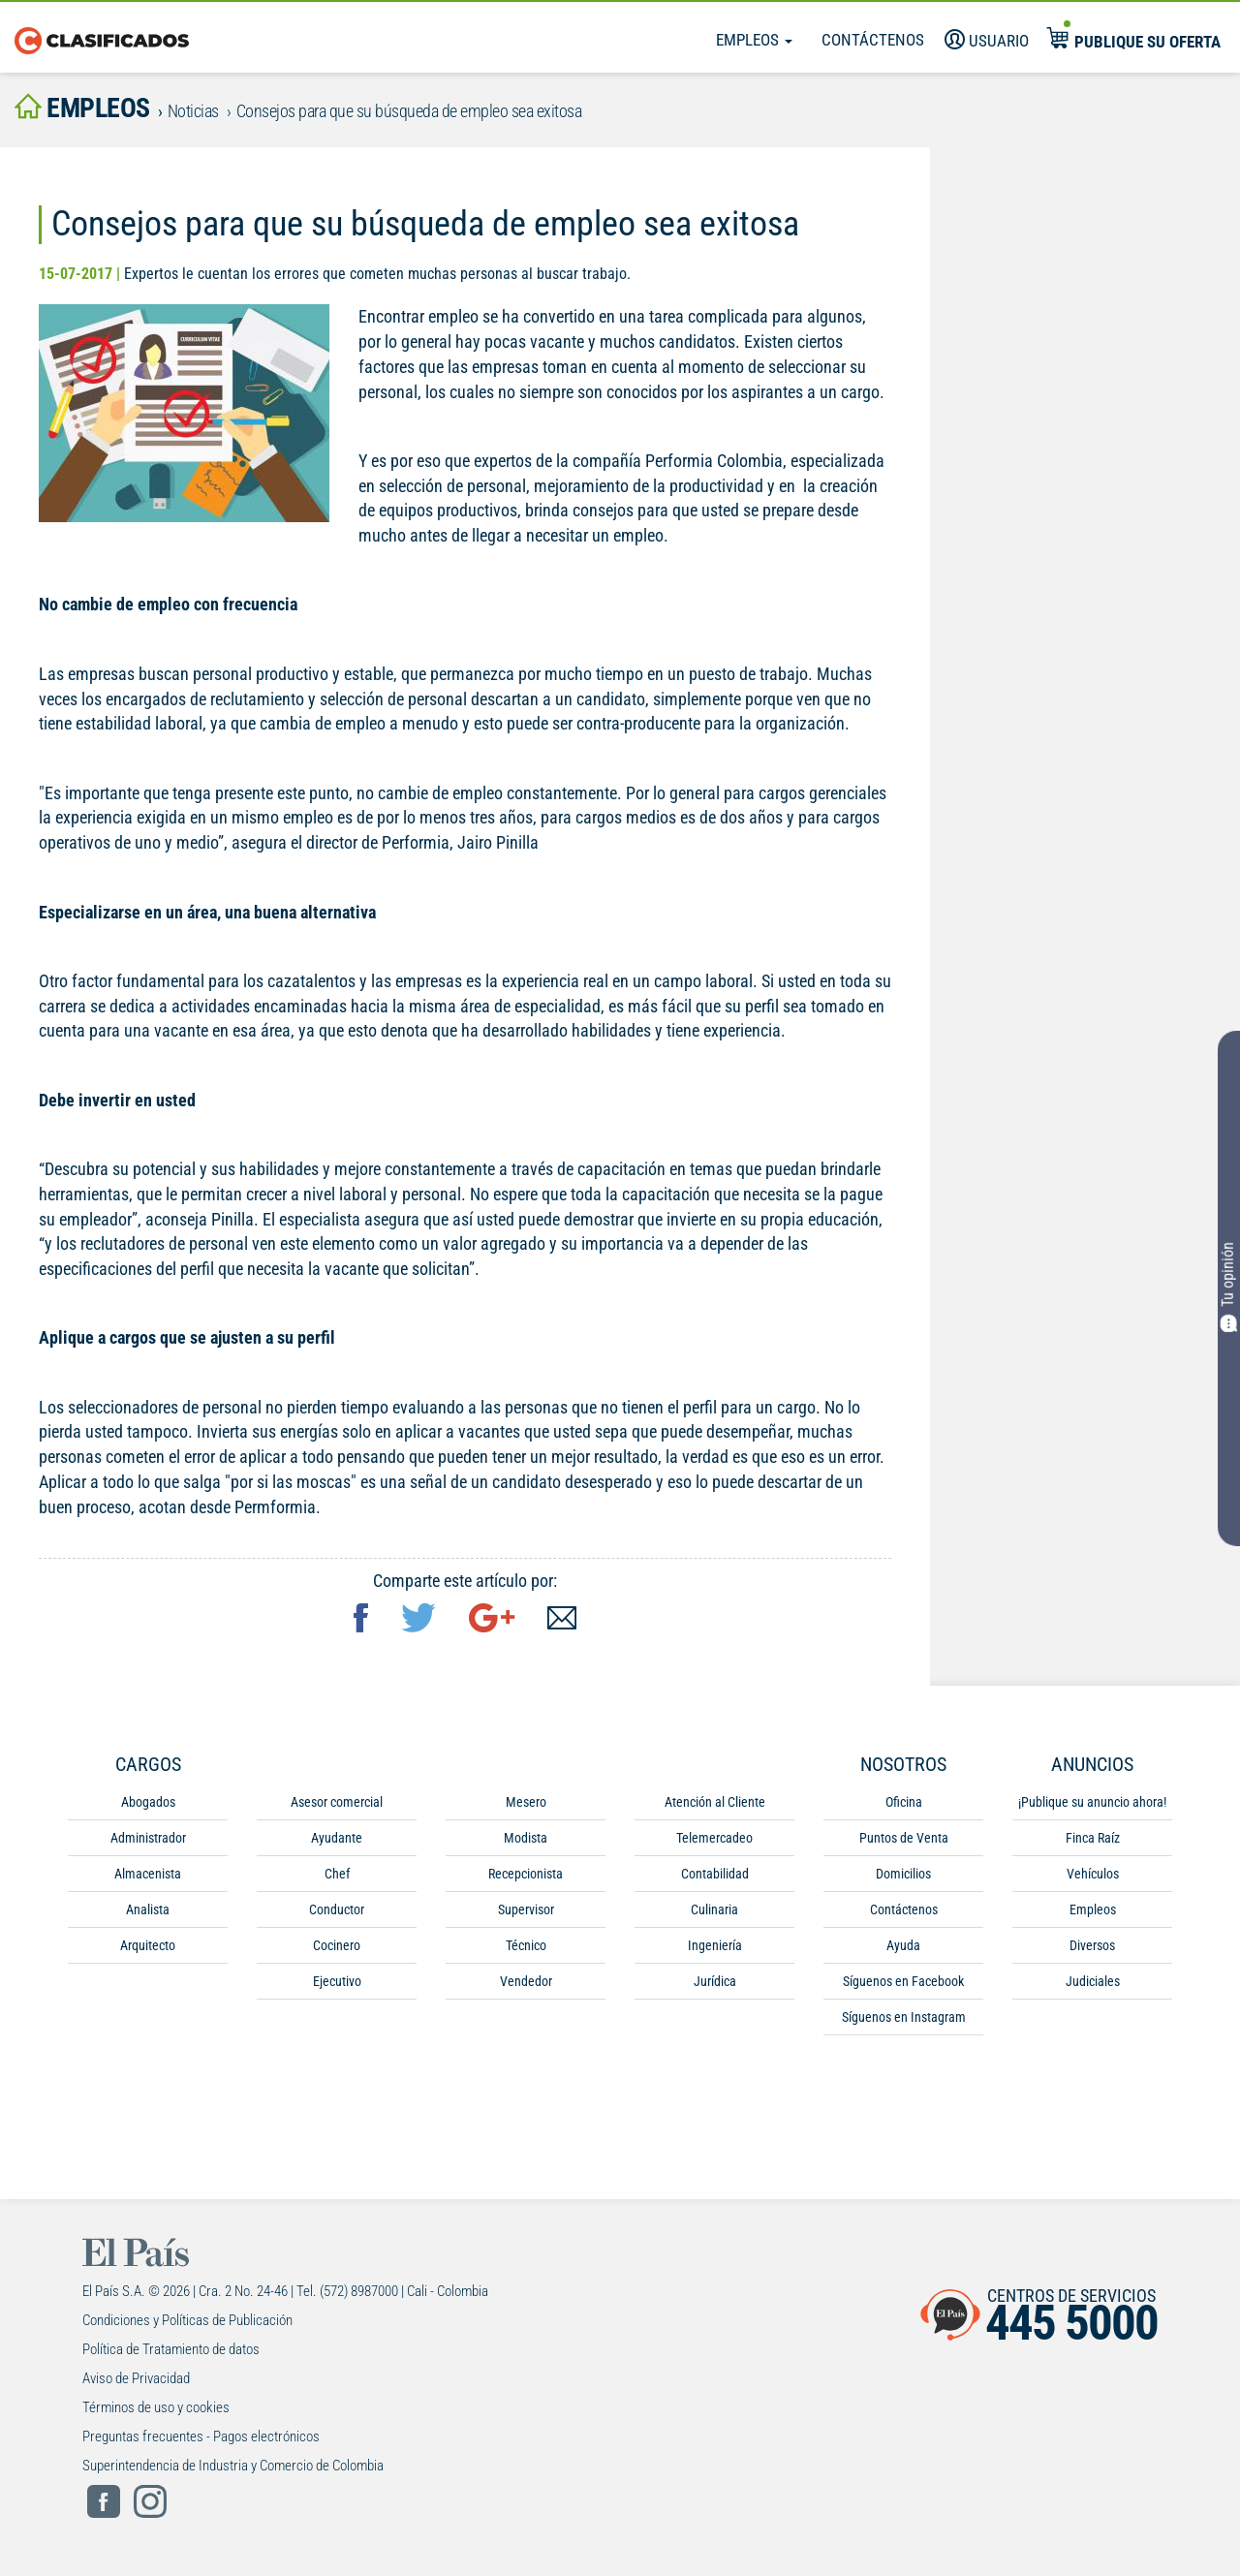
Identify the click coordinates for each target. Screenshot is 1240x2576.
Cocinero (336, 1945)
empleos (82, 108)
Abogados (148, 1802)
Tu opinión (1229, 1286)
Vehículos (1093, 1873)
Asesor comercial (337, 1802)
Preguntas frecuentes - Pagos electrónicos (201, 2436)
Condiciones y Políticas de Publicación (187, 2320)
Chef (337, 1873)
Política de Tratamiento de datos (171, 2349)
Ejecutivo (337, 1981)
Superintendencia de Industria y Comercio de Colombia (233, 2465)
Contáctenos (873, 39)
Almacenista (147, 1873)
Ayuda (903, 1945)
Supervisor (526, 1909)
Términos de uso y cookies (156, 2407)
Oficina (903, 1802)
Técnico (526, 1945)
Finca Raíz (1093, 1838)
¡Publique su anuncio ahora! (1092, 1802)
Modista (525, 1838)
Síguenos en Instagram (904, 2017)
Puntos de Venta (903, 1838)
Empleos (754, 39)
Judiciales (1093, 1981)
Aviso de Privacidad (136, 2378)
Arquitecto (147, 1945)
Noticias (193, 111)
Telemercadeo (714, 1838)
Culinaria (714, 1909)
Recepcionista (525, 1873)
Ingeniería (715, 1945)
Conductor (336, 1909)
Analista (148, 1909)
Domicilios (903, 1873)
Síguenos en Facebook (903, 1981)
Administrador (148, 1838)
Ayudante (336, 1838)
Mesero (526, 1802)
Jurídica (715, 1981)
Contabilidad (715, 1873)
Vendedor (526, 1981)
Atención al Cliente (715, 1802)
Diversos (1092, 1945)
